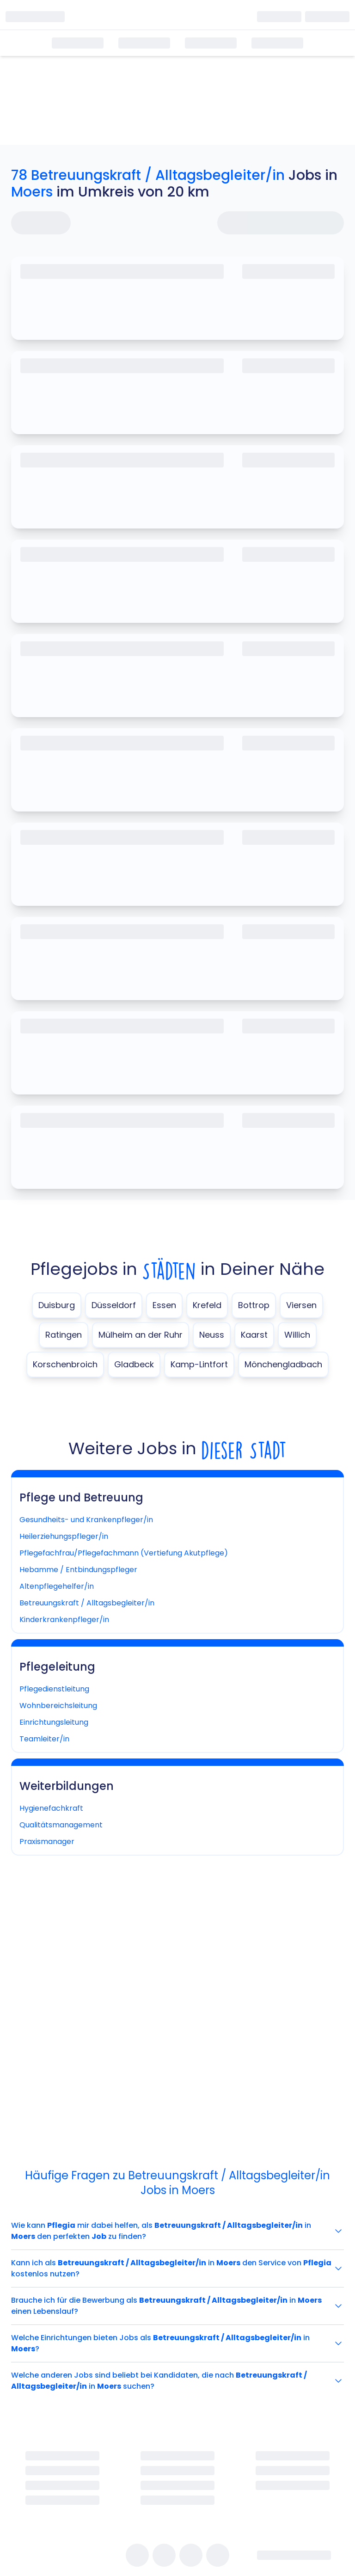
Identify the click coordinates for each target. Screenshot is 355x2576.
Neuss (211, 1334)
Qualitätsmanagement (61, 1825)
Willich (297, 1334)
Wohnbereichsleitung (58, 1705)
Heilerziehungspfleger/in (63, 1536)
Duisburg (56, 1305)
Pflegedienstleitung (54, 1689)
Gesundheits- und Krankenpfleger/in (86, 1519)
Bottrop (253, 1305)
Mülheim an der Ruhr (140, 1334)
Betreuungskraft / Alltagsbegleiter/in (86, 1603)
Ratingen (63, 1334)
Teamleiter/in (44, 1739)
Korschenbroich (65, 1364)
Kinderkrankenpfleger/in (64, 1619)
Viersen (301, 1305)
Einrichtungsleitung (53, 1722)
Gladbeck (134, 1364)
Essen (164, 1305)
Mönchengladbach (283, 1364)
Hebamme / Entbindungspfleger (78, 1569)
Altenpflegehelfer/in (56, 1586)
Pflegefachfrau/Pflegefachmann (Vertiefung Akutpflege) (123, 1553)
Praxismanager (46, 1841)
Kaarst (254, 1334)
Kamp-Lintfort (199, 1364)
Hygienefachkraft (51, 1808)
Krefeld (207, 1305)
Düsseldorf (114, 1305)
